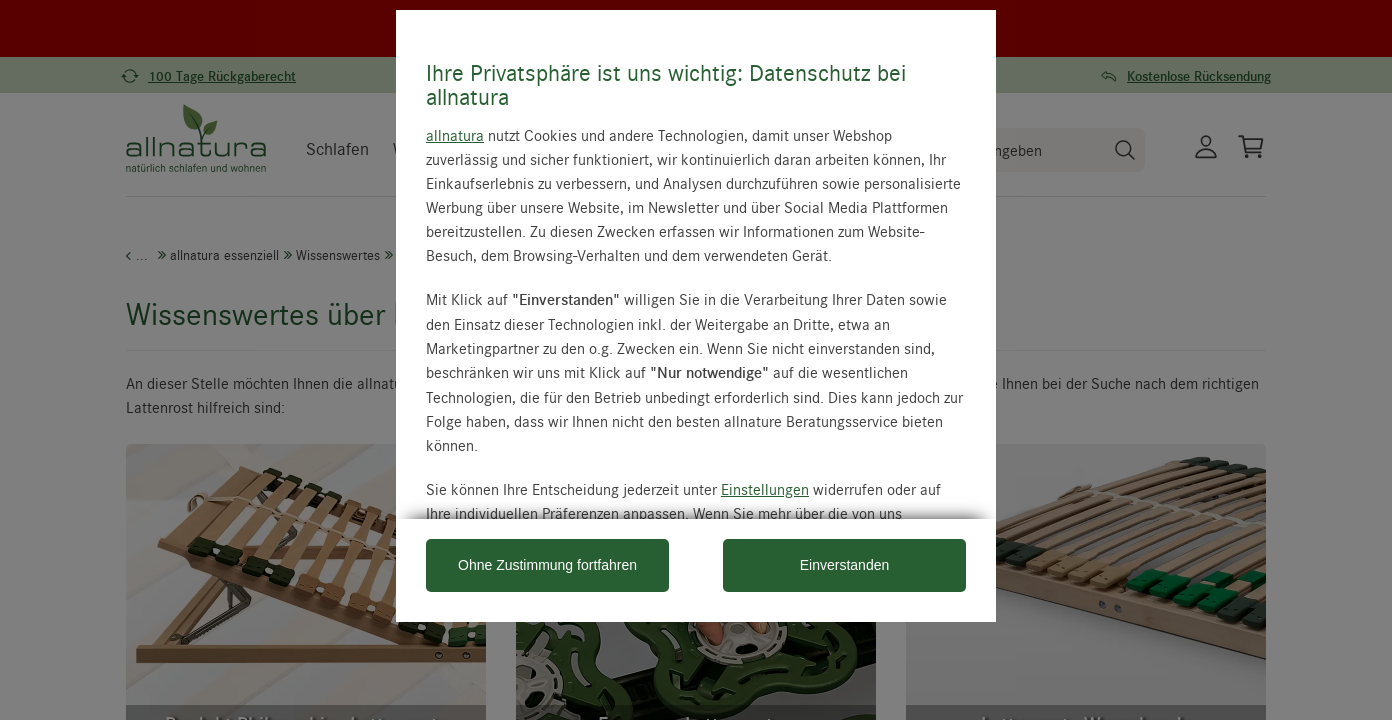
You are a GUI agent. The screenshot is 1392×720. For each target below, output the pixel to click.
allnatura (455, 135)
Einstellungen (765, 489)
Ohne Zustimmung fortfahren (547, 565)
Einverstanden (845, 565)
